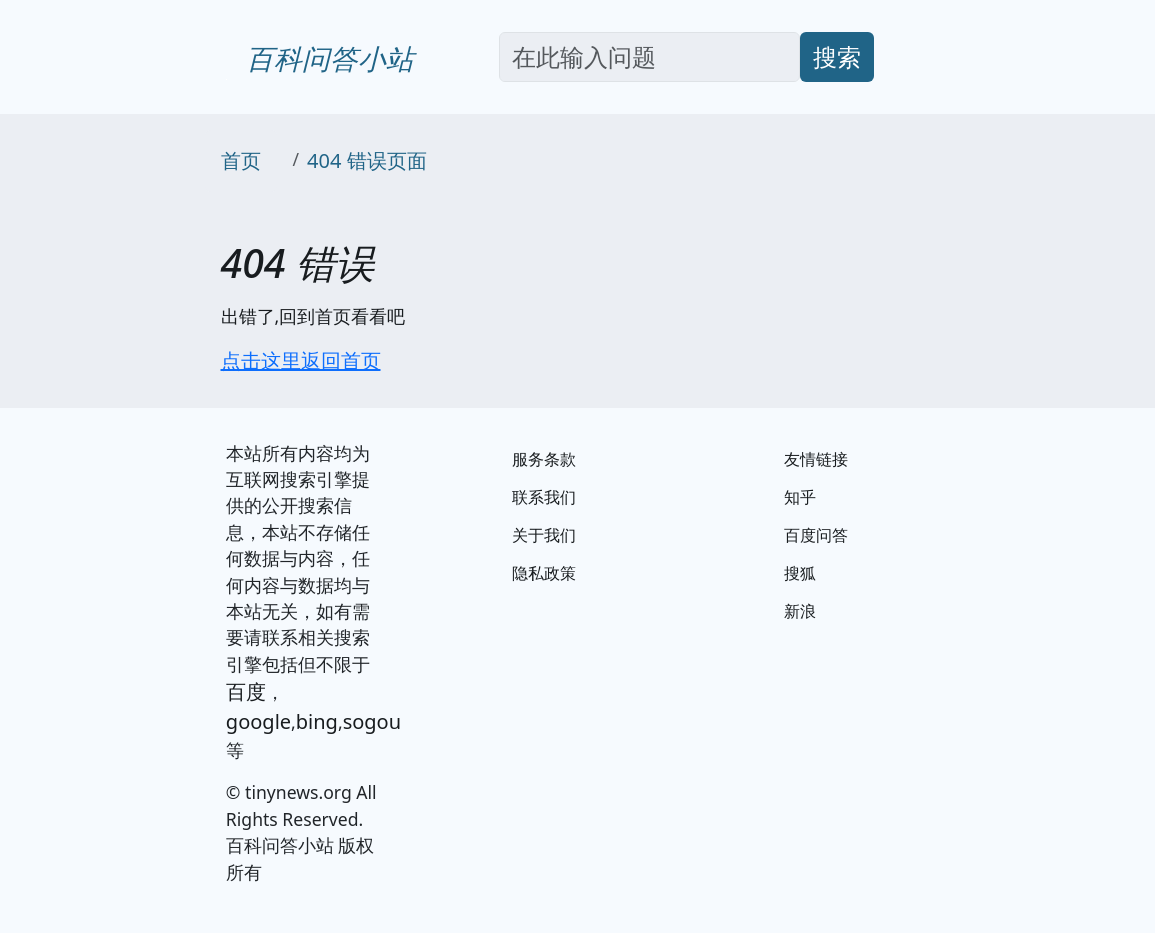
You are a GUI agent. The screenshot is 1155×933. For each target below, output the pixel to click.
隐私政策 (544, 573)
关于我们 (544, 535)
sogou (372, 721)
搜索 (837, 56)
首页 (241, 160)
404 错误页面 (367, 160)
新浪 (800, 611)
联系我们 (544, 497)
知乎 (800, 497)
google (258, 721)
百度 (246, 691)
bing (317, 721)
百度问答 (816, 535)
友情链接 (816, 459)
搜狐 (800, 573)
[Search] (649, 57)
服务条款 (544, 459)
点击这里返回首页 (301, 360)
